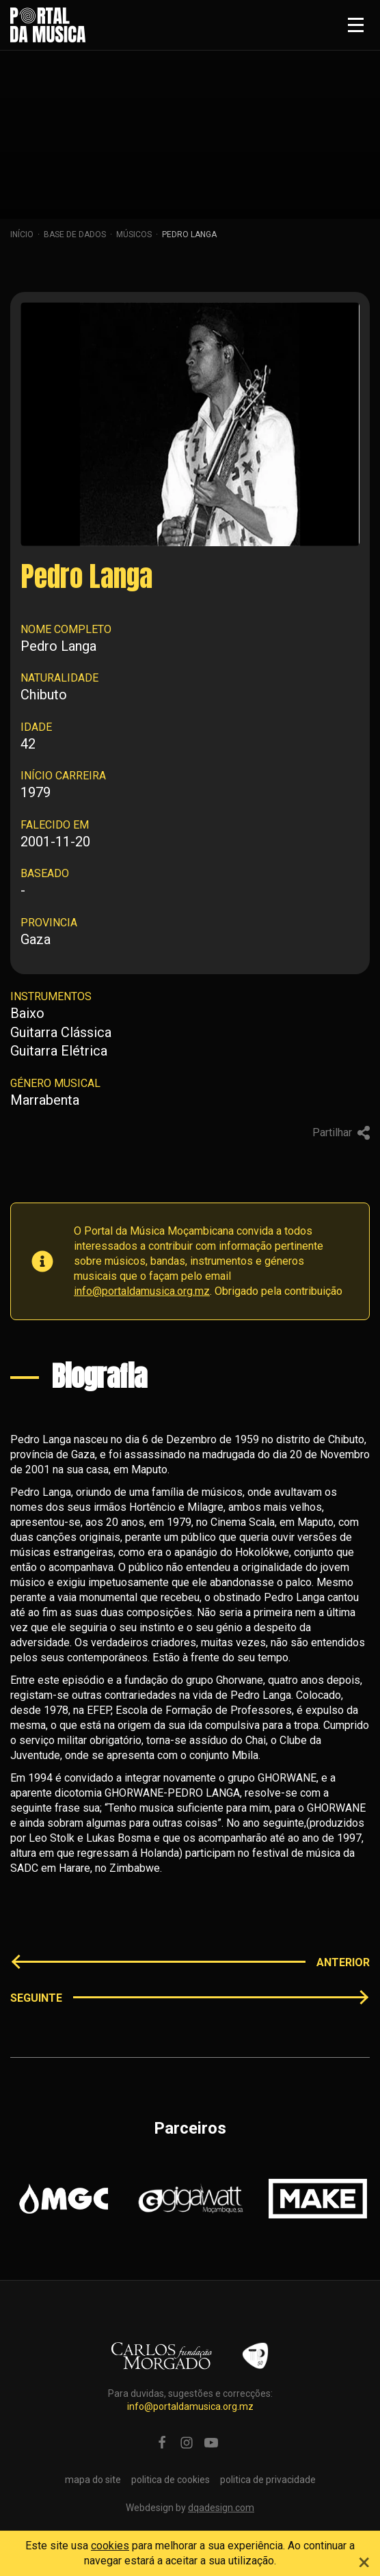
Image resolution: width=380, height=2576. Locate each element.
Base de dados (75, 234)
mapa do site (93, 2479)
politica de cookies (170, 2479)
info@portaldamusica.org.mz (142, 1291)
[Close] (364, 2560)
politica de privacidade (268, 2479)
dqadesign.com (221, 2507)
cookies (110, 2545)
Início (21, 234)
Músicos (134, 234)
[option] (63, 2198)
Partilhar (341, 1132)
